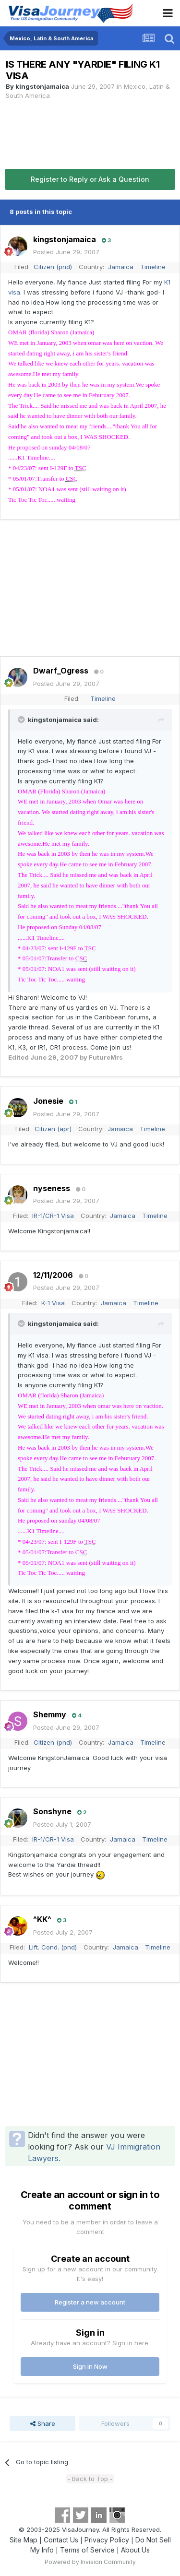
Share (42, 2423)
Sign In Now (90, 2366)
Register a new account (90, 2302)
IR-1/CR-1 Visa (53, 1215)
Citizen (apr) (53, 1129)
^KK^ (42, 1919)
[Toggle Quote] (22, 719)
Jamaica (120, 267)
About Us (135, 2550)
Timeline (153, 267)
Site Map (23, 2540)
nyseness (51, 1188)
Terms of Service (87, 2550)
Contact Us (61, 2540)
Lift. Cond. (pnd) (53, 1947)
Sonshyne (52, 1811)
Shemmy (49, 1714)
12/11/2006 (53, 1275)
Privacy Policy (106, 2540)
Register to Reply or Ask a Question (90, 179)
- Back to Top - (90, 2478)
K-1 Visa (53, 1303)
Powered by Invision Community (90, 2561)
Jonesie (48, 1101)
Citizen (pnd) (53, 267)
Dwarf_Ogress (60, 670)
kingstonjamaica (42, 86)
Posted (66, 252)
